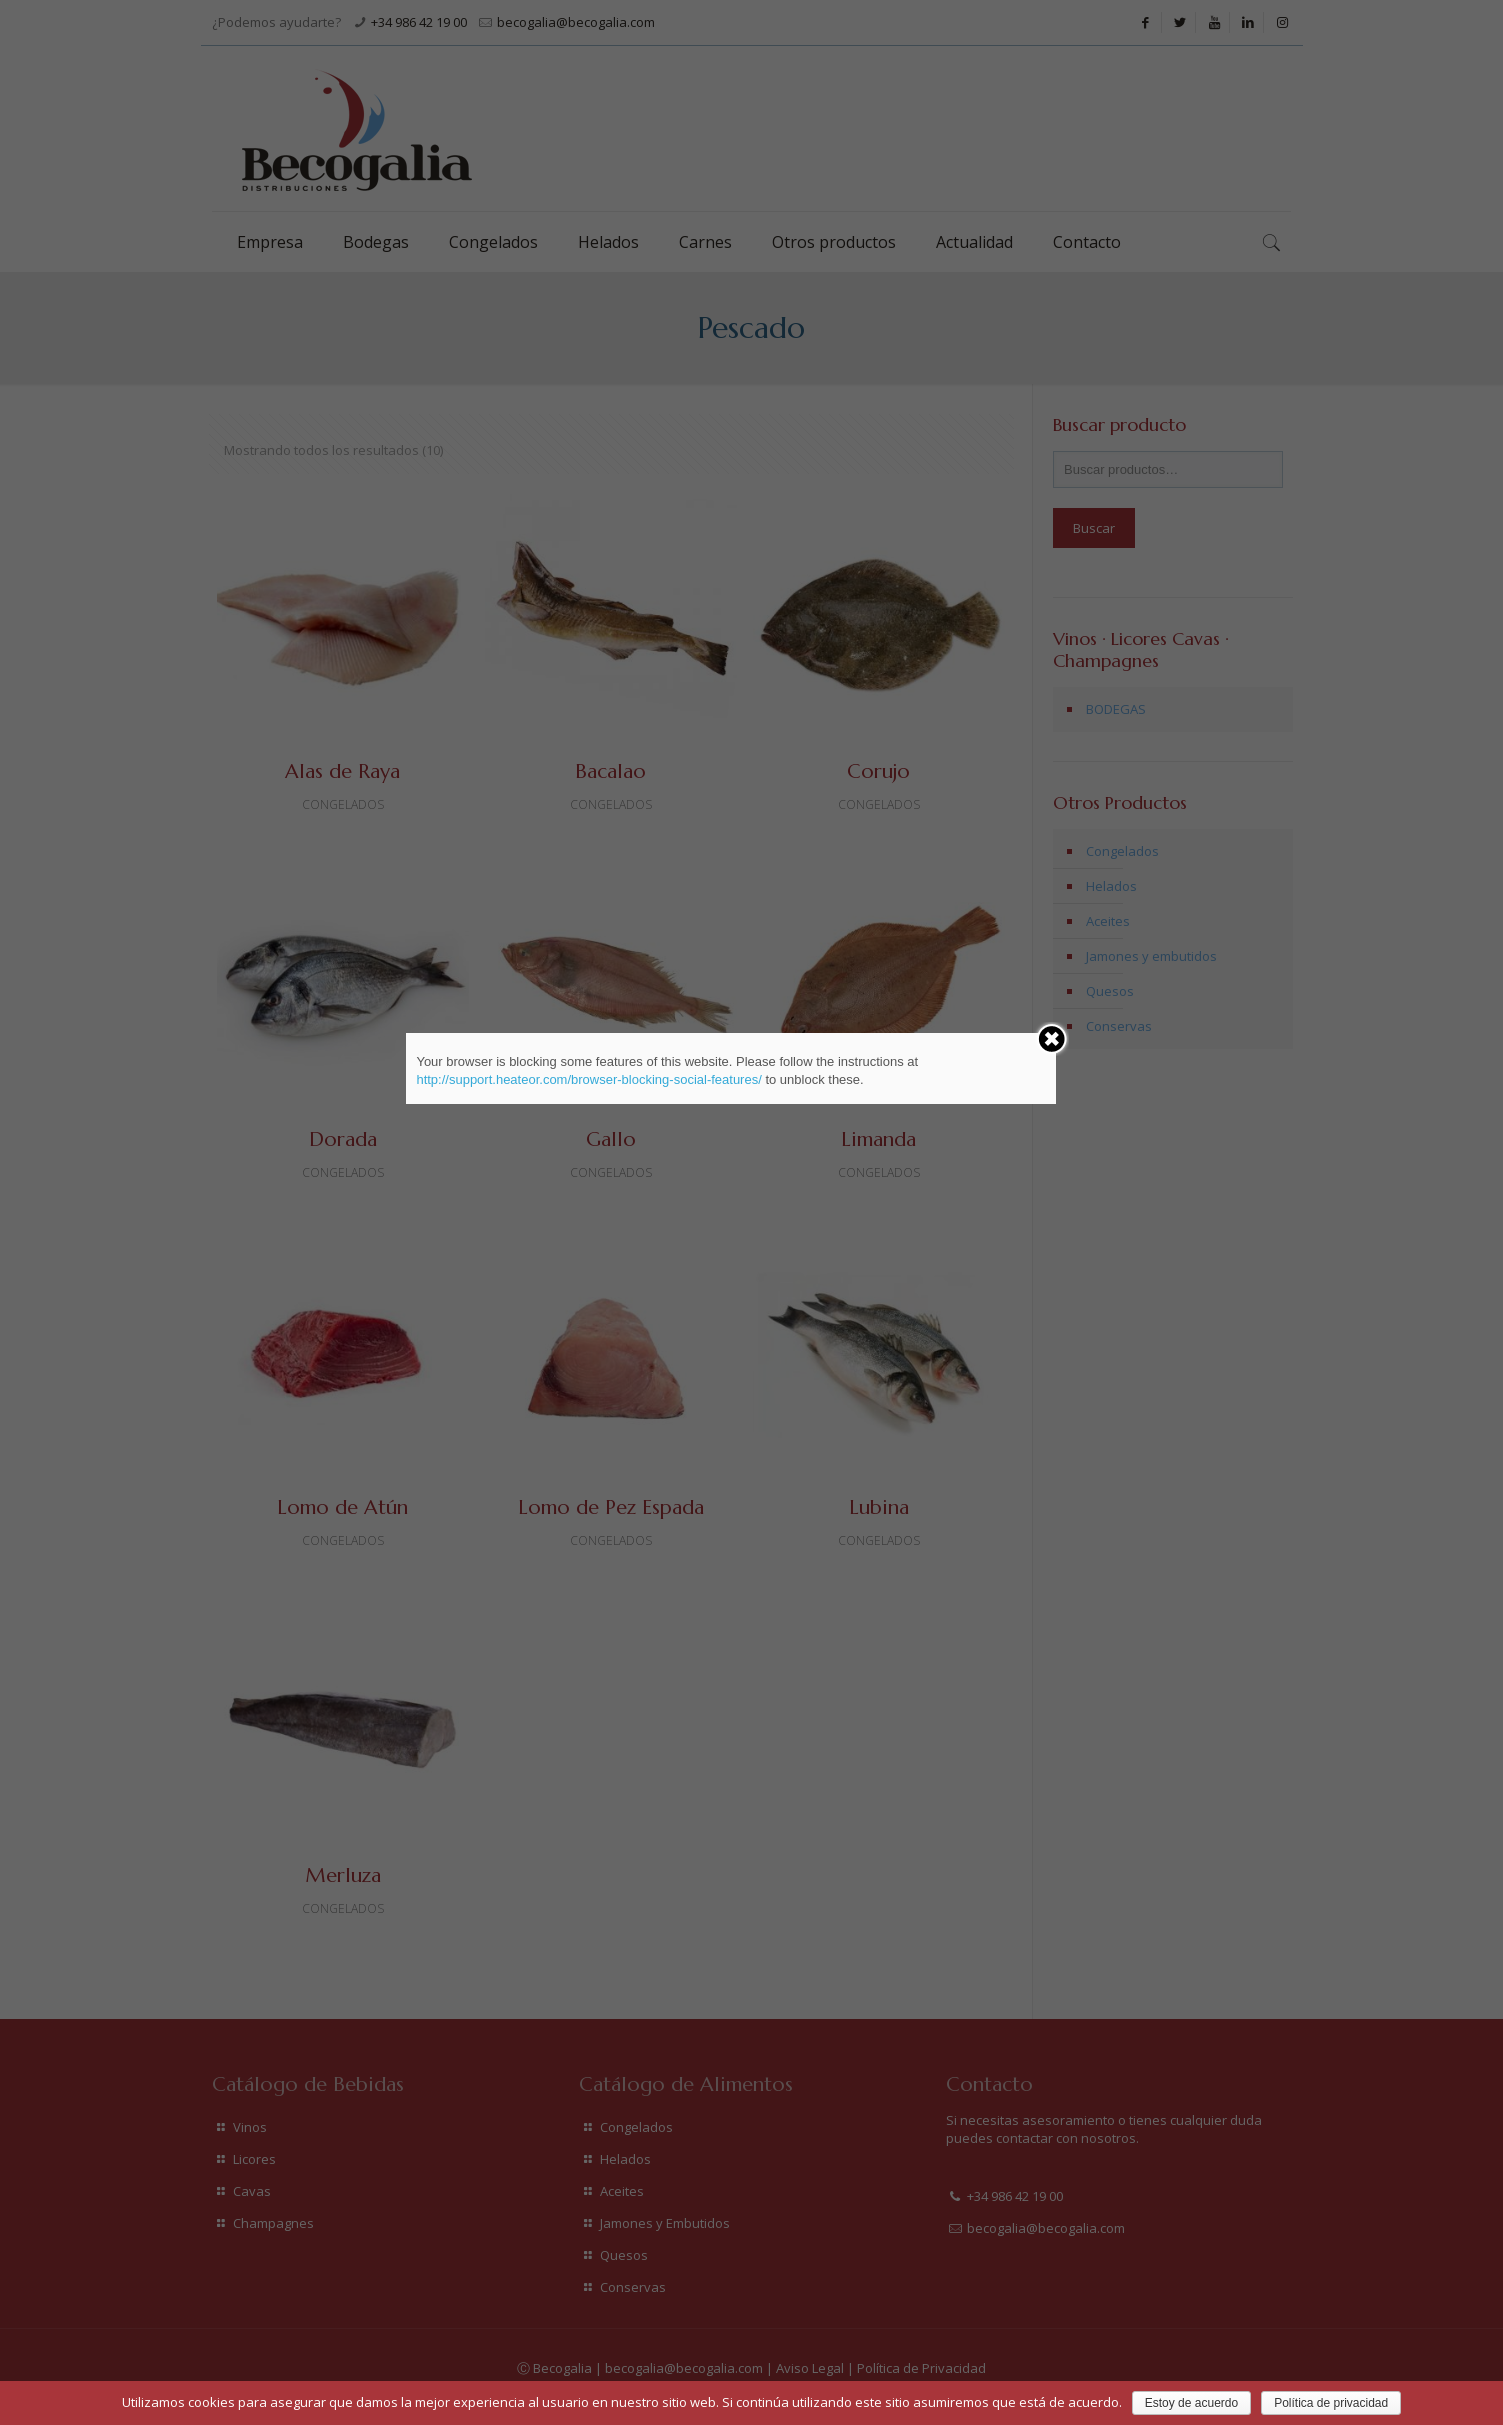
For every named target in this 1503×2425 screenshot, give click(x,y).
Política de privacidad (1331, 2403)
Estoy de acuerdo (1191, 2403)
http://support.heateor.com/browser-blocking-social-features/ (588, 1079)
